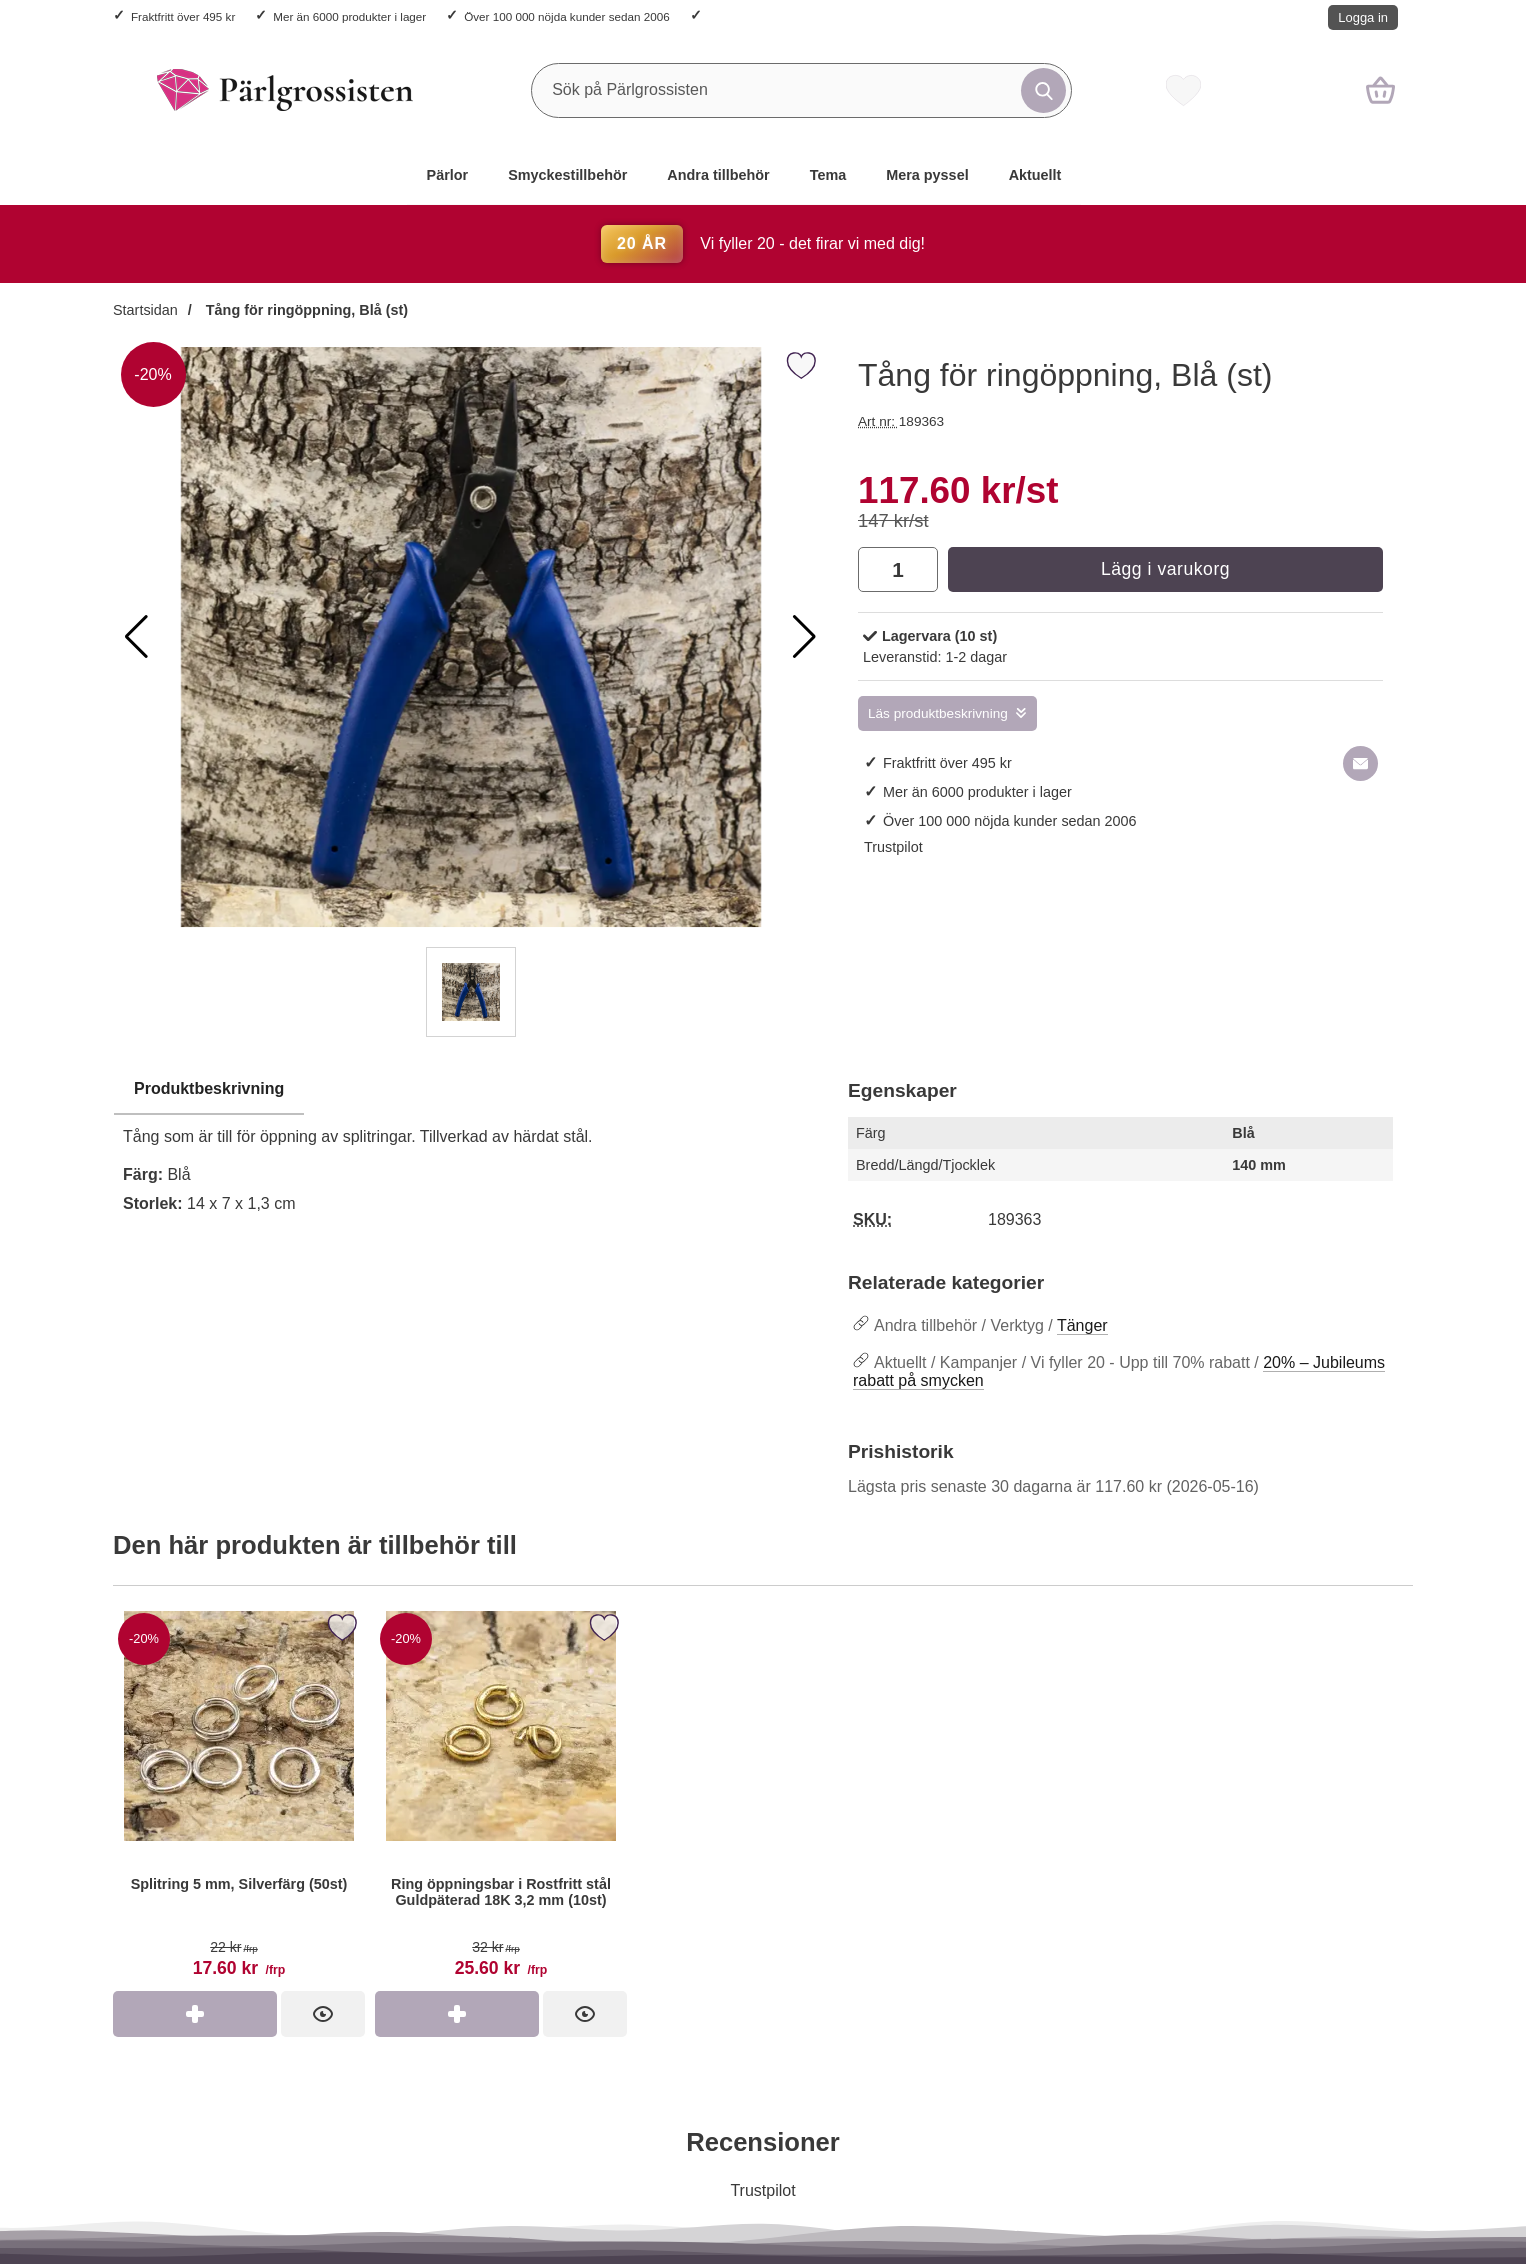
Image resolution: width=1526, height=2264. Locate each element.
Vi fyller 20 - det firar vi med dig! (763, 243)
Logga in (1363, 17)
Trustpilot (893, 847)
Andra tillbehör (718, 175)
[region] (470, 1090)
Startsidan (145, 310)
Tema (828, 175)
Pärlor (448, 175)
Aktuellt (1035, 175)
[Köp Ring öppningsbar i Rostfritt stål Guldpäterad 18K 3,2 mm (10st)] (457, 2014)
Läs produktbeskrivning (938, 713)
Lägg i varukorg (1165, 569)
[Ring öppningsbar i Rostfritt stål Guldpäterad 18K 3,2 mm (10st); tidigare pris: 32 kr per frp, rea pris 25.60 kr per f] (501, 1798)
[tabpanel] (470, 1152)
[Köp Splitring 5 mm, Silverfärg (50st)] (195, 2014)
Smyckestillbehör (567, 175)
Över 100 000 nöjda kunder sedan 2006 (566, 16)
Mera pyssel (927, 175)
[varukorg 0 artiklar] (1380, 90)
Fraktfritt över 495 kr (183, 16)
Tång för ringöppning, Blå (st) (305, 310)
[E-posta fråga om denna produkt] (1360, 763)
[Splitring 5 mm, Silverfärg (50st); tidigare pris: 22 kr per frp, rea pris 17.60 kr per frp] (239, 1798)
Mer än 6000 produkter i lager (349, 16)
